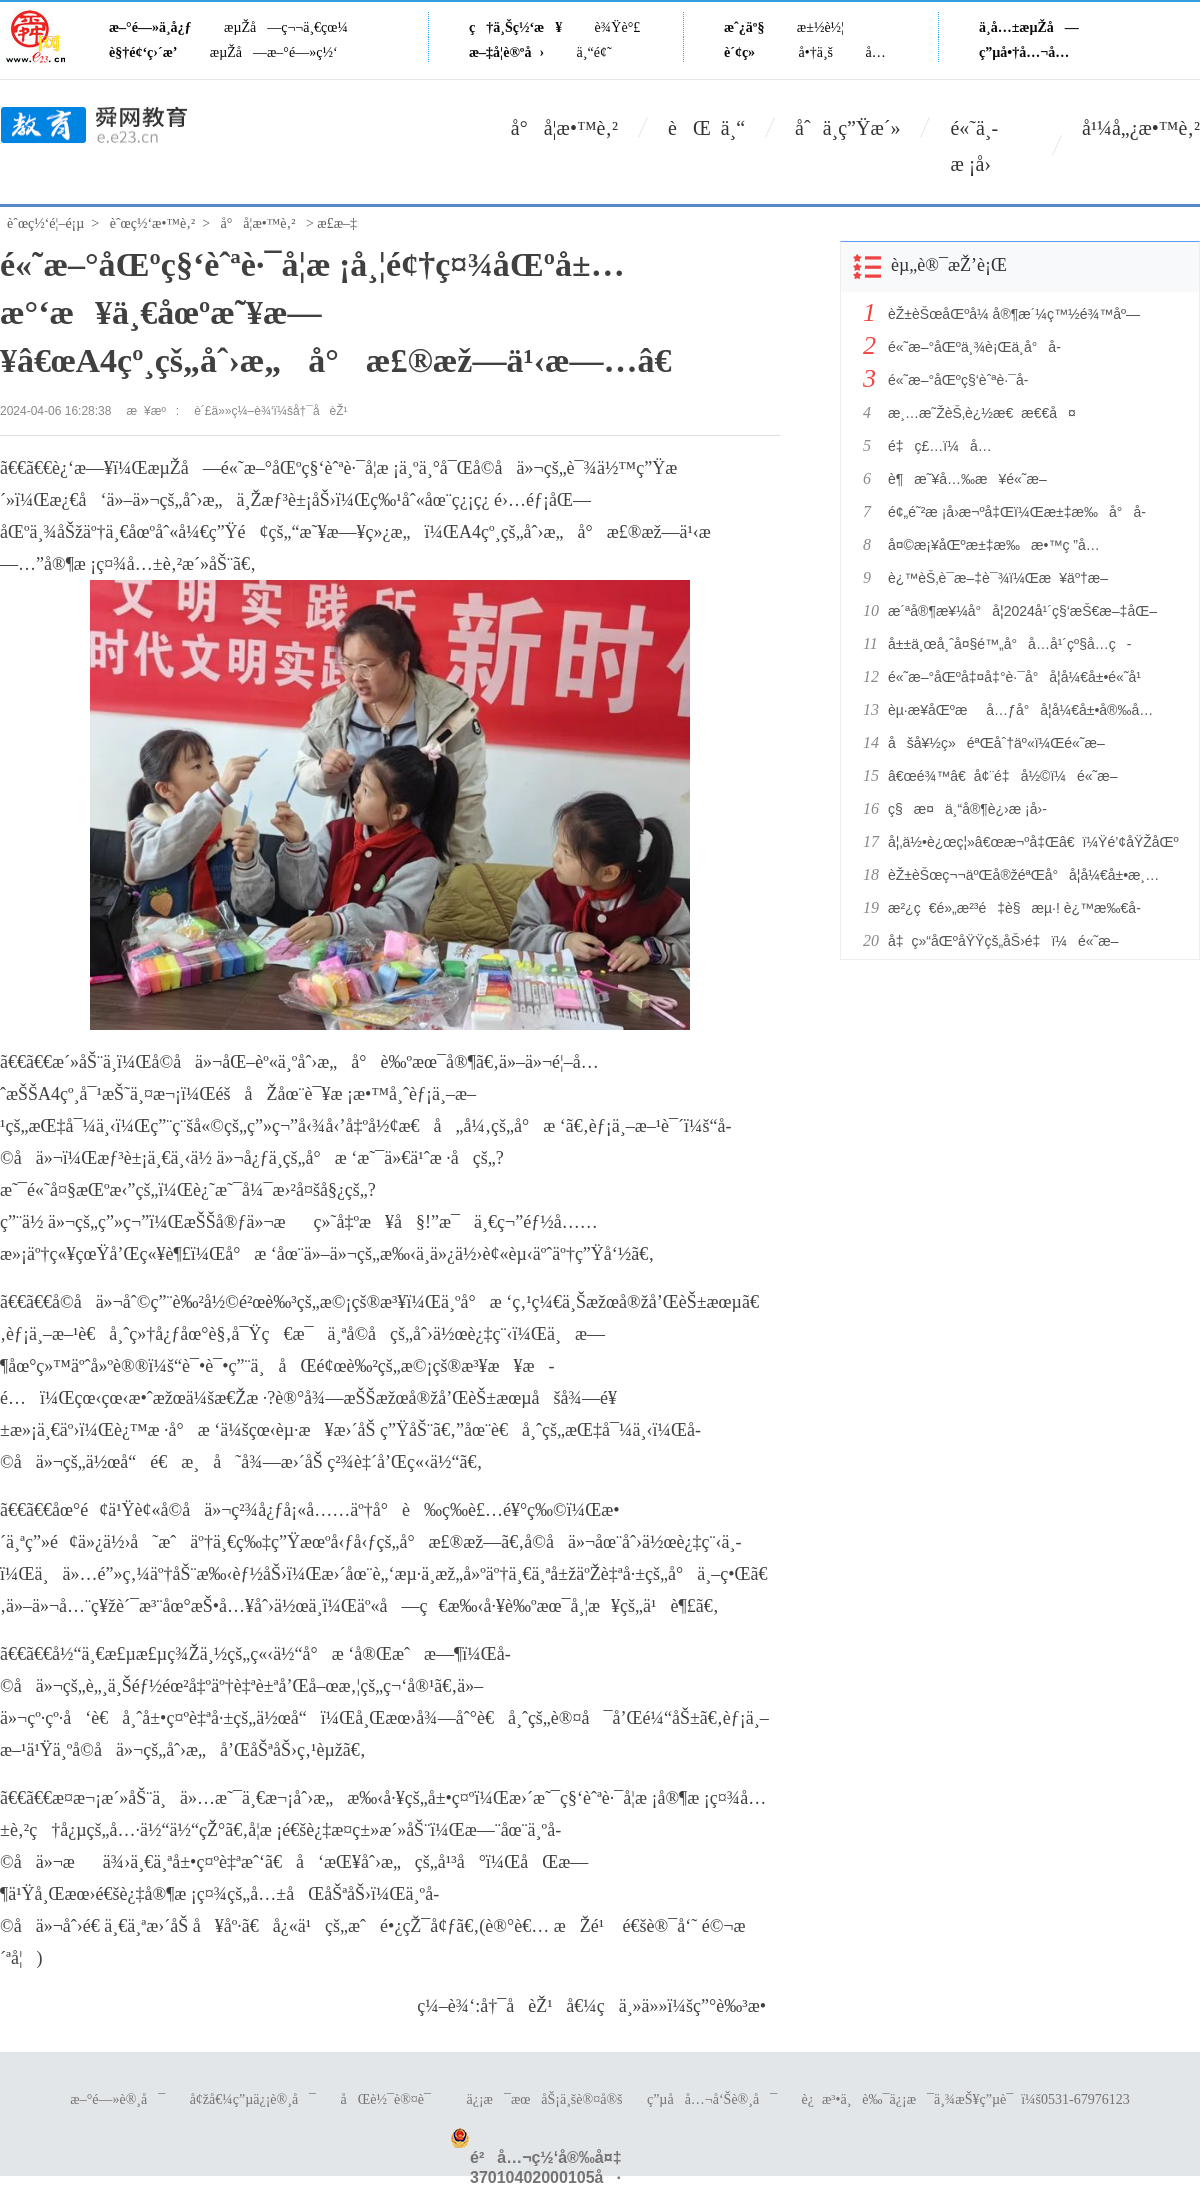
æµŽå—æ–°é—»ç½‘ (274, 52)
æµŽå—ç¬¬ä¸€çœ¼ (286, 27)
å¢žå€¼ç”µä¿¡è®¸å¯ (253, 2099)
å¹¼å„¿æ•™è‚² (1141, 128)
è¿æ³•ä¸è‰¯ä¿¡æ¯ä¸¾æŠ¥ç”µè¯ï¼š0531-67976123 (966, 2099)
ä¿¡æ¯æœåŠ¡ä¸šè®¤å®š (544, 2099)
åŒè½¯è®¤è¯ (391, 2099)
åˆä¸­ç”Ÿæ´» (847, 128)
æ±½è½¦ (820, 27)
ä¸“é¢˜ (594, 52)
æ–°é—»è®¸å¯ (117, 2099)
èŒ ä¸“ (706, 128)
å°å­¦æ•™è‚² (564, 128)
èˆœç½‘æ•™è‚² (152, 223)
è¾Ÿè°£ (618, 27)
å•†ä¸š (816, 52)
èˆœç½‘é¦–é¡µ (45, 223)
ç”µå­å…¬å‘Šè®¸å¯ (712, 2099)
